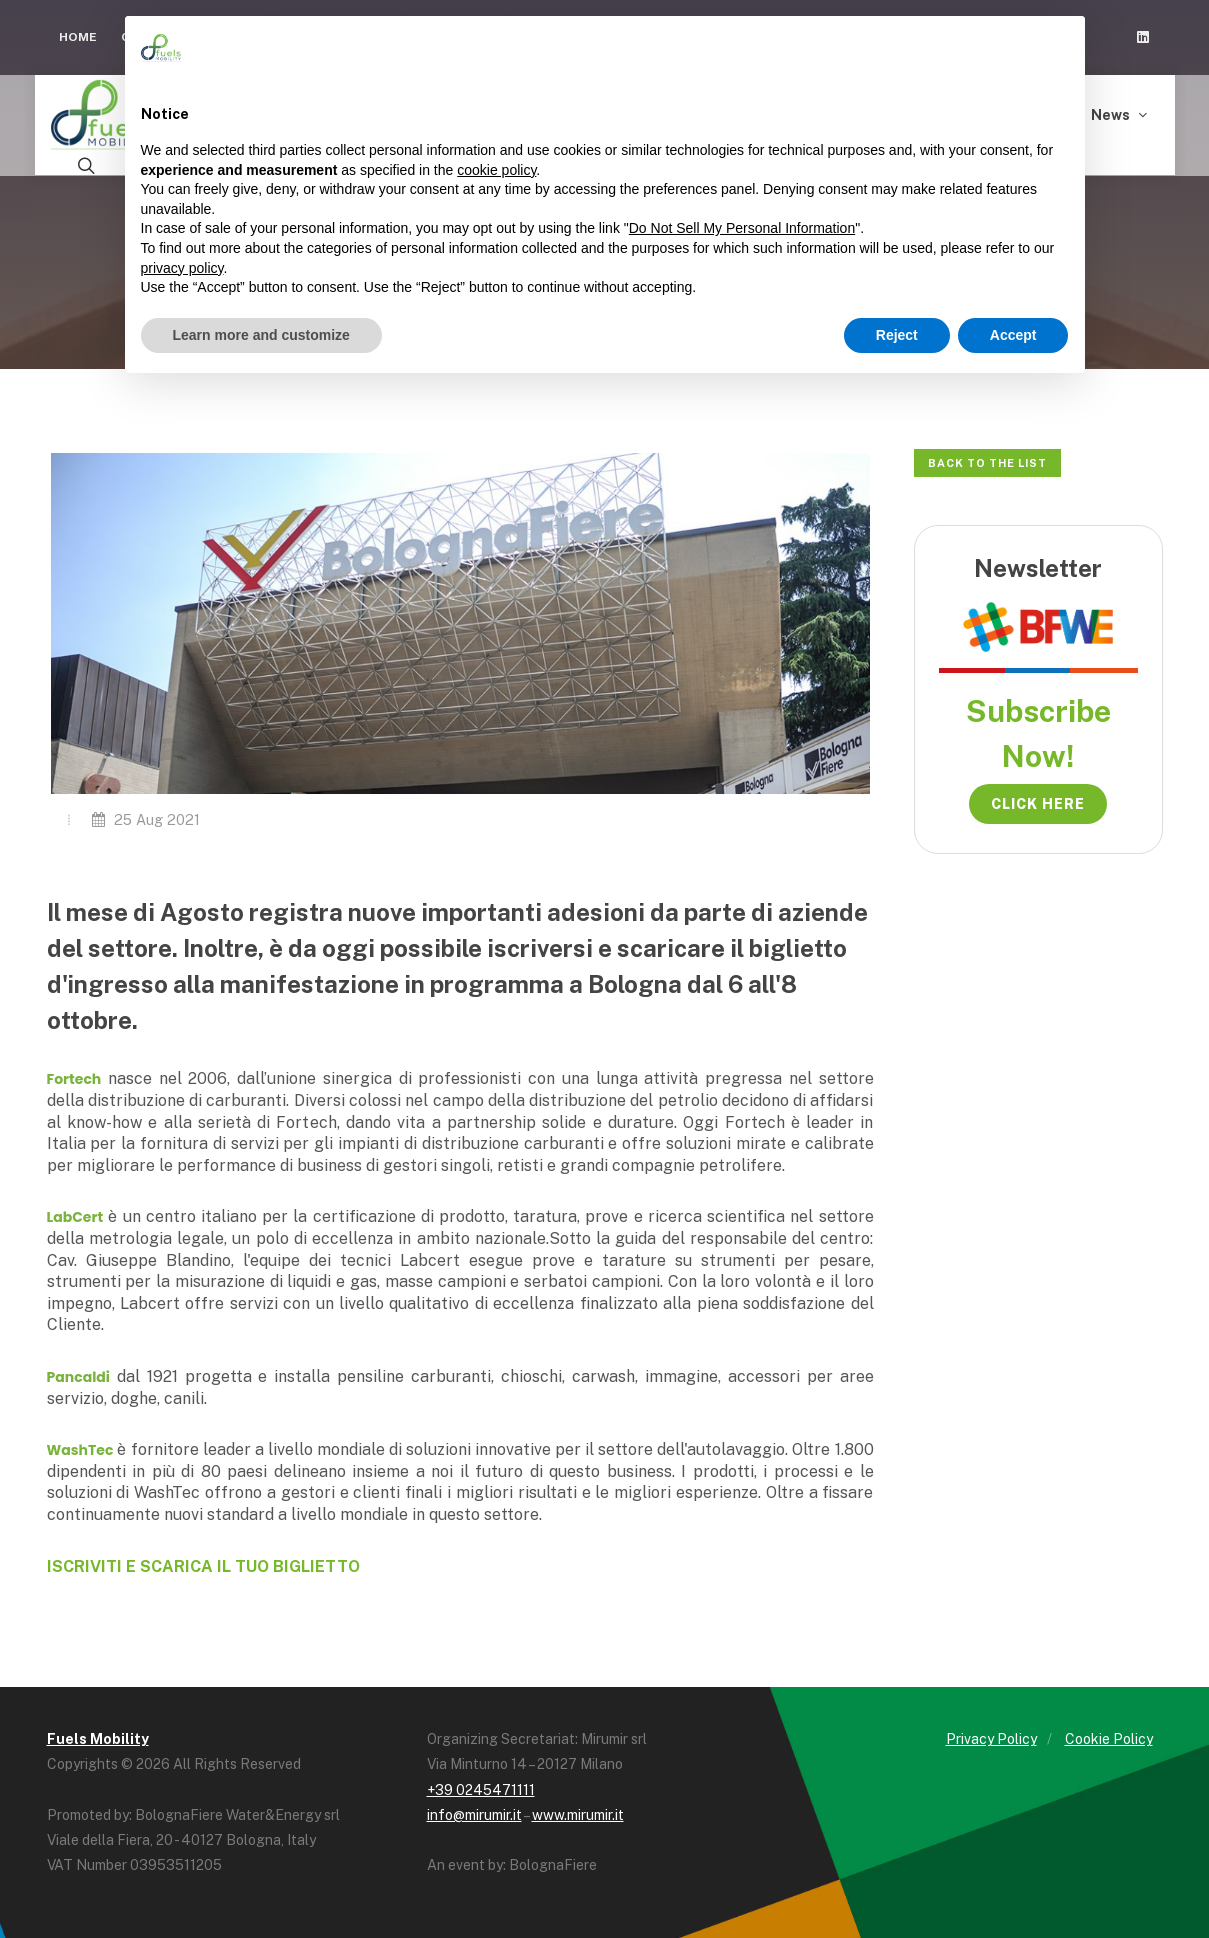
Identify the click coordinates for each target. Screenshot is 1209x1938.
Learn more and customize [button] (261, 335)
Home (78, 37)
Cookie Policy (1109, 1734)
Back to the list (987, 458)
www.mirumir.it (578, 1810)
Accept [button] (1013, 335)
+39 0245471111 (481, 1784)
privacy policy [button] (182, 268)
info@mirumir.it (474, 1810)
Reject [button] (897, 335)
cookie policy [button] (496, 170)
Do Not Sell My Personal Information (742, 228)
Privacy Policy (991, 1734)
